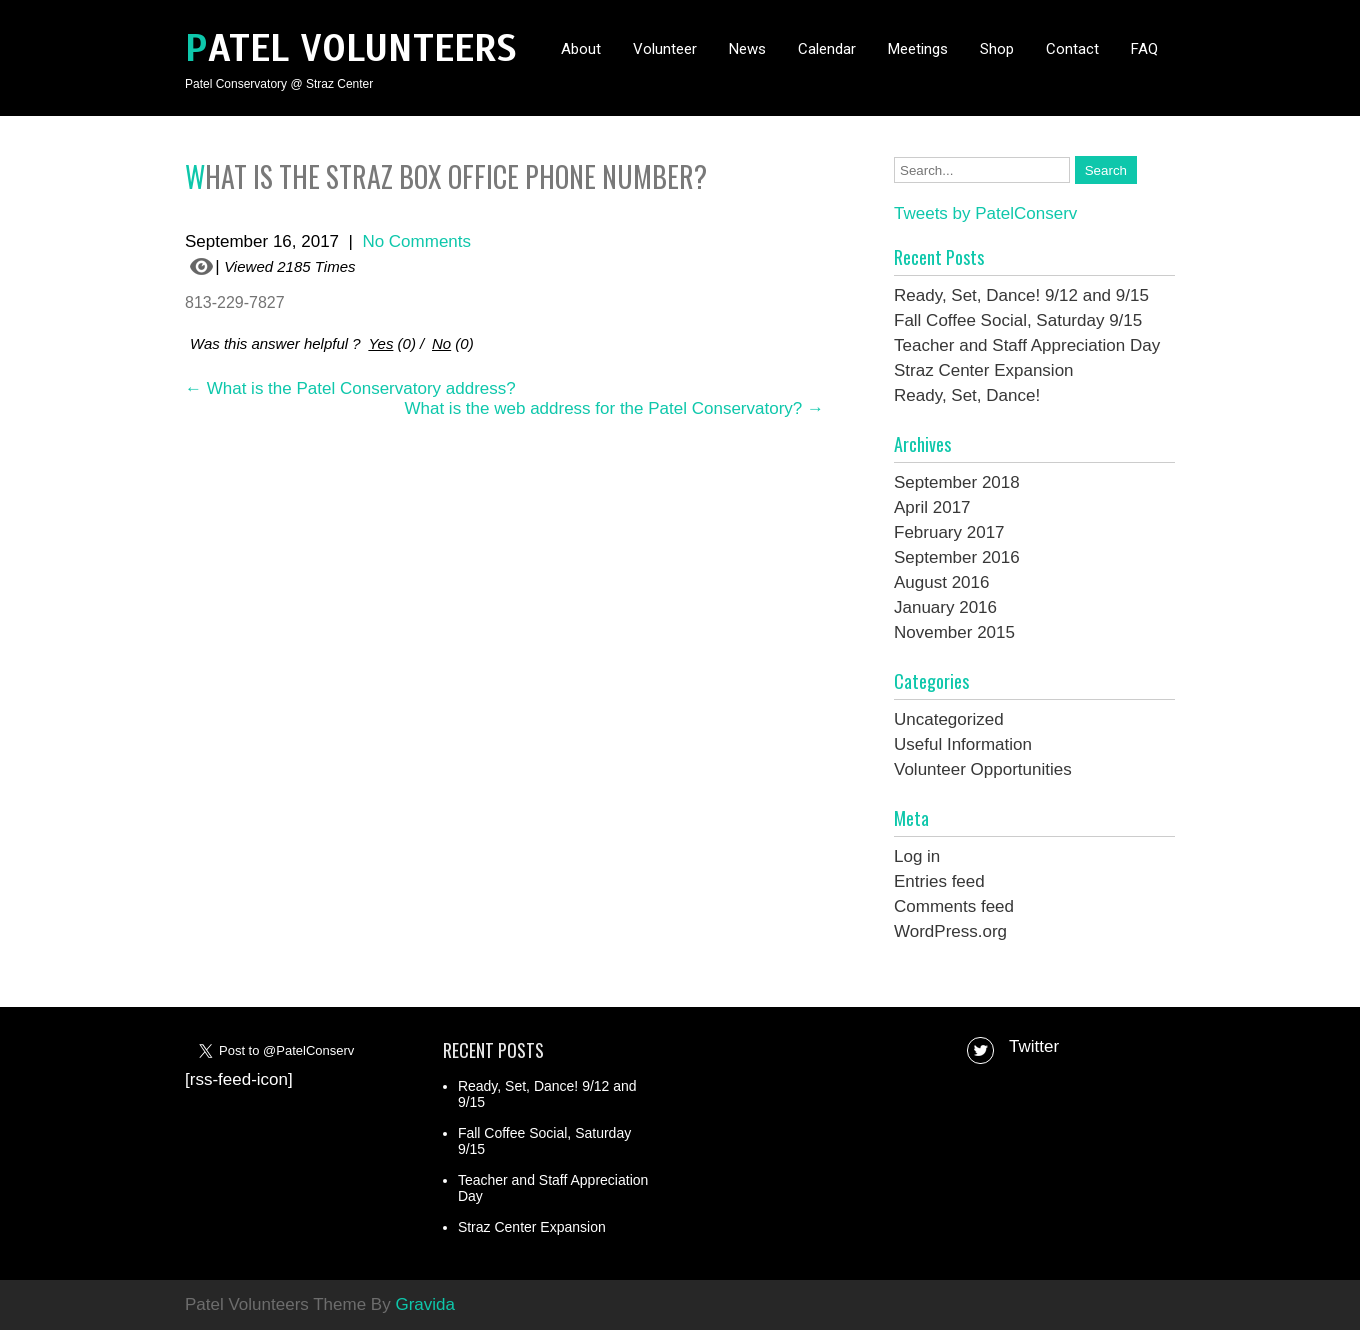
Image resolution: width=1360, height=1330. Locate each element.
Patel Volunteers (351, 48)
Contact (1072, 49)
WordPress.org (950, 931)
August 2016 (941, 582)
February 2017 (949, 532)
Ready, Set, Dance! (967, 395)
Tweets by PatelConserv (985, 213)
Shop (997, 49)
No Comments (416, 241)
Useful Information (963, 744)
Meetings (918, 49)
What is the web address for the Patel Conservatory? (614, 408)
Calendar (827, 49)
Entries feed (939, 881)
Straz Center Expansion (984, 370)
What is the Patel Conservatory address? (350, 388)
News (747, 49)
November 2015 (954, 632)
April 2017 (932, 507)
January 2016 (945, 607)
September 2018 (957, 482)
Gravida (425, 1304)
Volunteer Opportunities (983, 769)
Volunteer (665, 49)
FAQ (1144, 49)
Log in (917, 856)
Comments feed (954, 906)
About (581, 49)
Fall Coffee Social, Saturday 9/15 (1018, 320)
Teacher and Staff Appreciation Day (1027, 345)
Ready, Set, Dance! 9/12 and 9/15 (1021, 295)
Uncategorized (949, 719)
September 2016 (957, 557)
